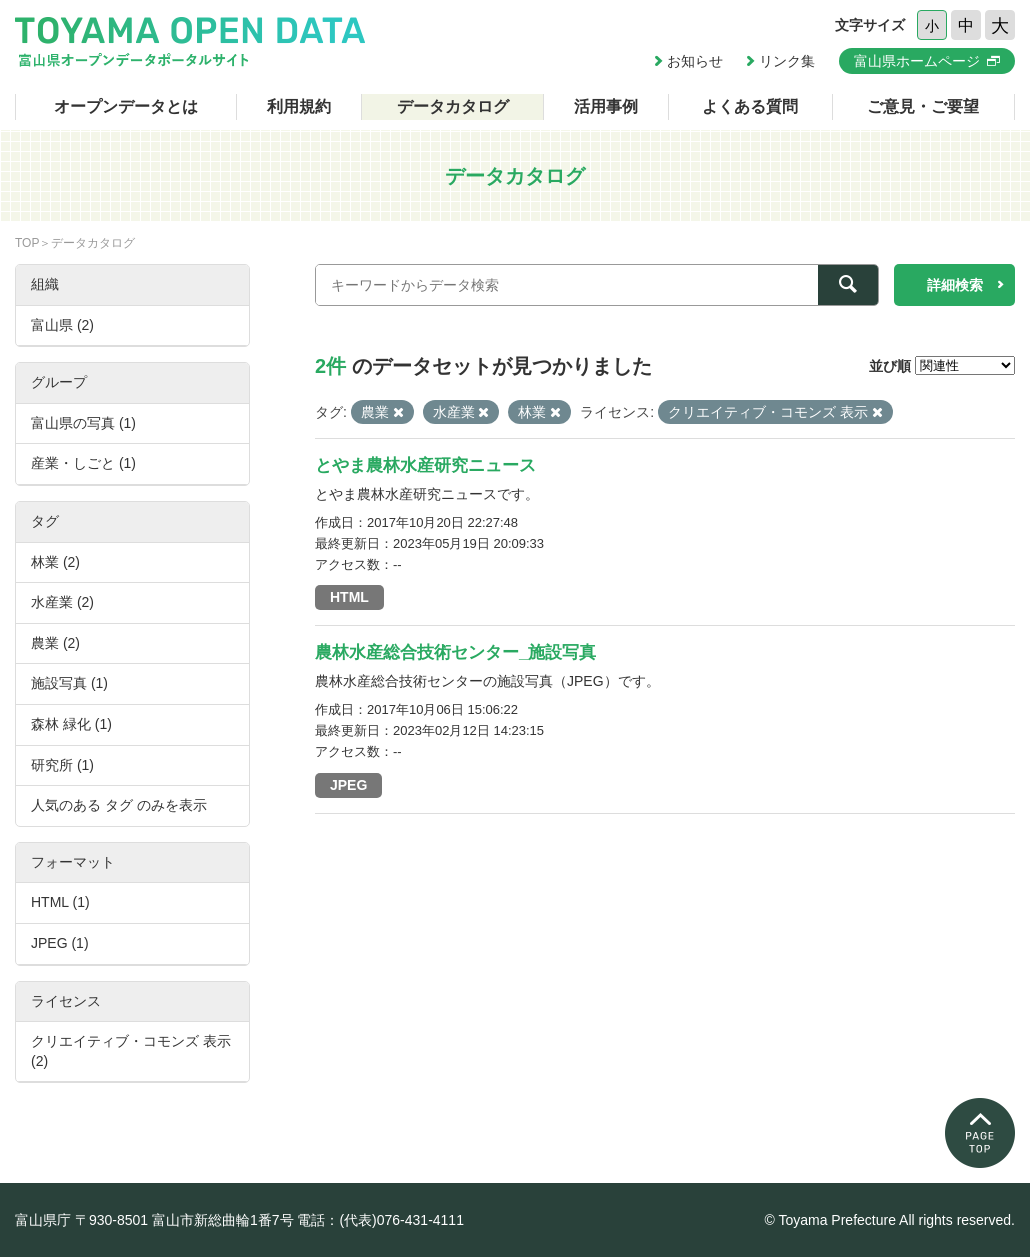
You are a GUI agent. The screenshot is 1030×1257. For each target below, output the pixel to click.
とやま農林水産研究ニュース (425, 465)
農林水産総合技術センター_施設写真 (455, 652)
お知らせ (695, 61)
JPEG (348, 785)
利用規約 (299, 106)
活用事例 (606, 106)
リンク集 (787, 61)
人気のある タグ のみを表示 (119, 805)
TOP (27, 243)
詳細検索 (955, 285)
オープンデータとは (126, 106)
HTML (349, 597)
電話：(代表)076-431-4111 (380, 1220)
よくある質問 (750, 106)
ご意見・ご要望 (923, 106)
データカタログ (453, 106)
